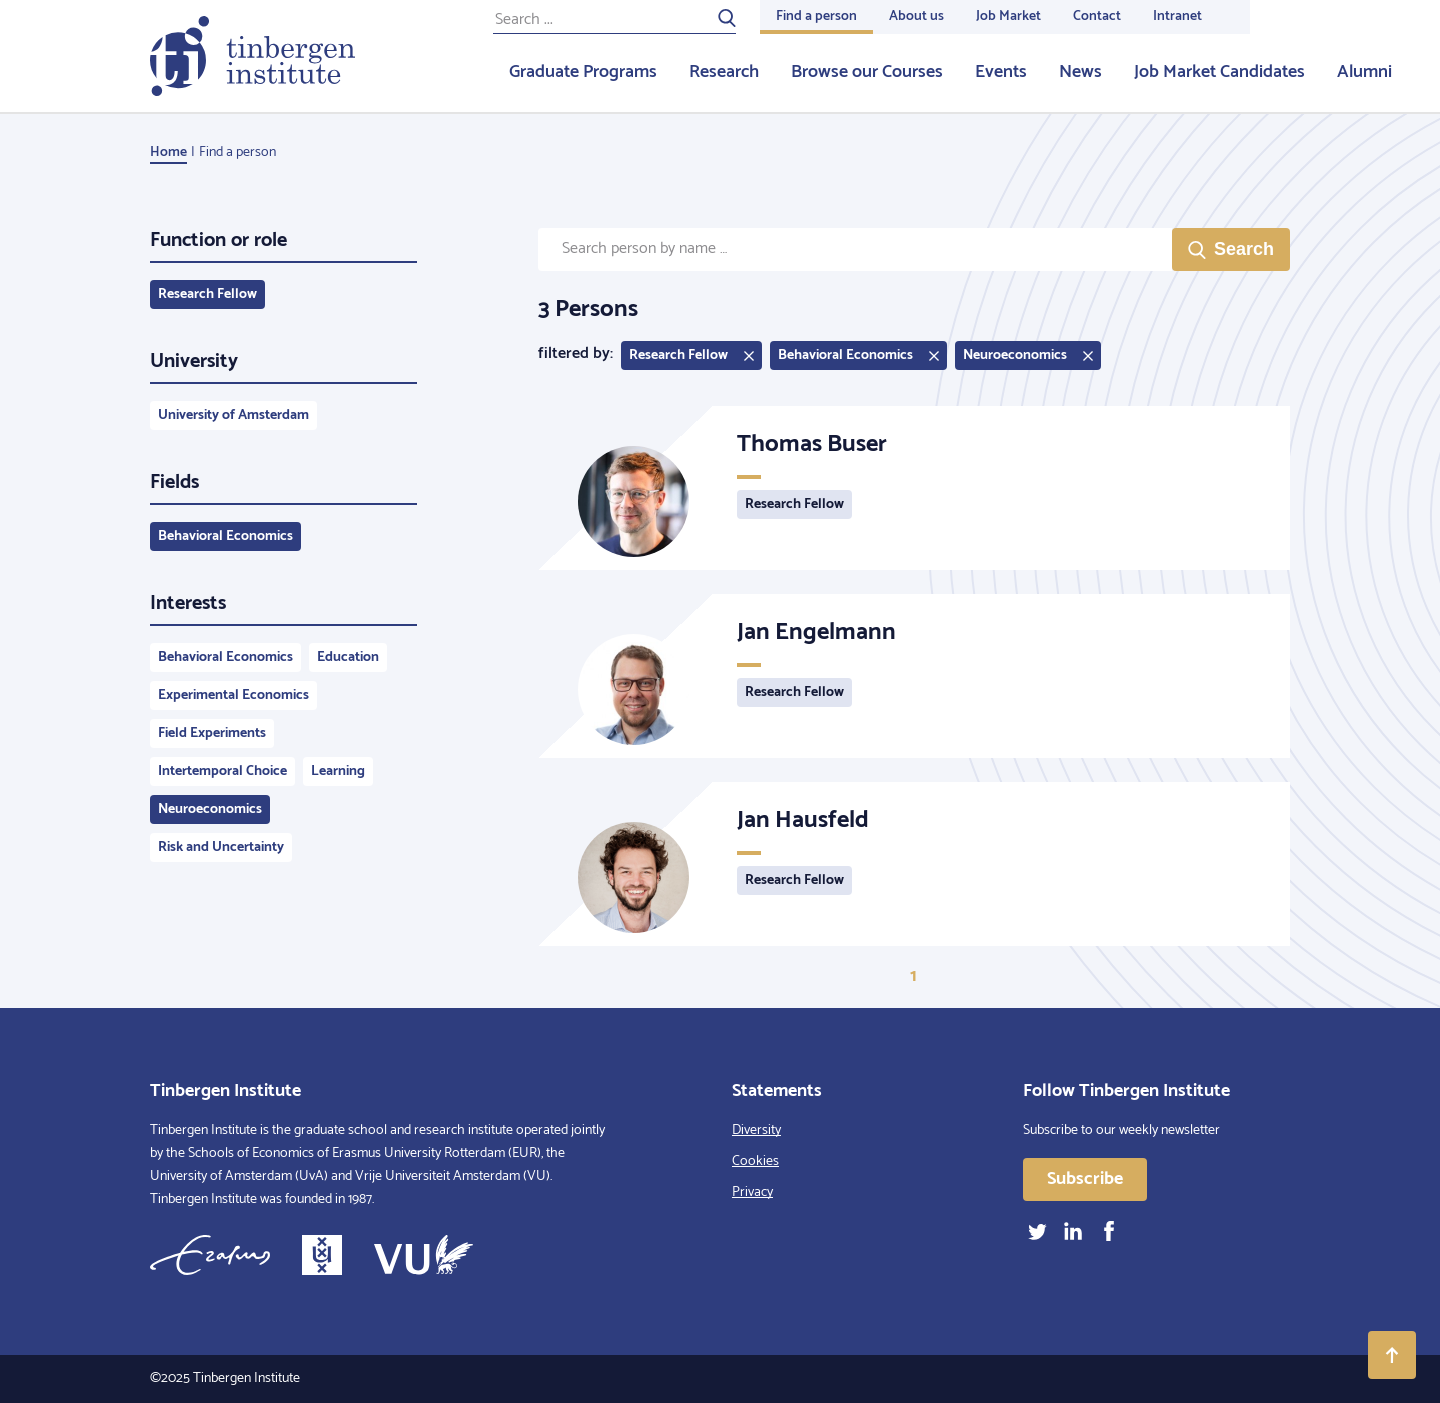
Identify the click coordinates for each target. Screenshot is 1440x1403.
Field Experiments (212, 733)
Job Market (1008, 16)
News (1080, 72)
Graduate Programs (583, 72)
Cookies (755, 1161)
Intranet (1177, 16)
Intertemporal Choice (222, 771)
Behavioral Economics (225, 536)
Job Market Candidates (1219, 72)
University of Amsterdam (233, 415)
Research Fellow (207, 294)
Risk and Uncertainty (221, 847)
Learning (338, 771)
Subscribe (1085, 1179)
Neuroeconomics (210, 809)
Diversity (756, 1130)
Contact (1097, 16)
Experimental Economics (233, 695)
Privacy (752, 1192)
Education (348, 657)
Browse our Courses (867, 72)
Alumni (1364, 72)
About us (916, 16)
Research (724, 72)
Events (1001, 72)
